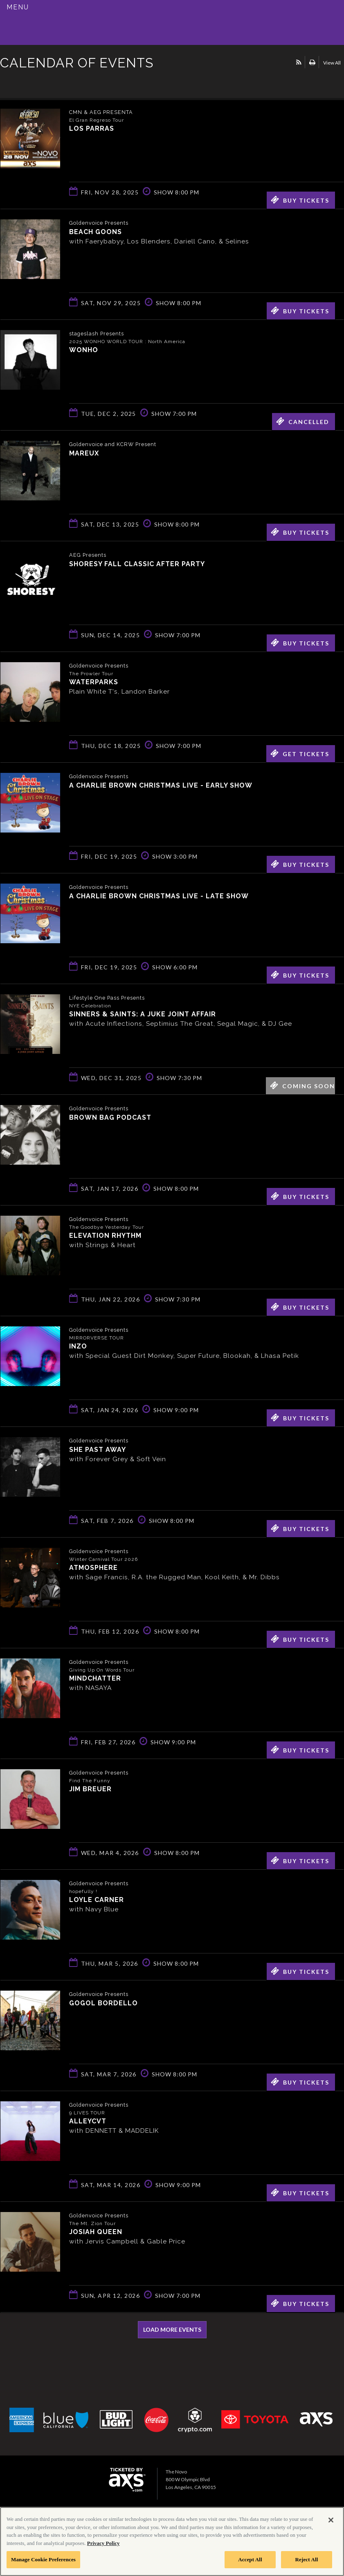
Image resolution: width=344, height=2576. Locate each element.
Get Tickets (299, 753)
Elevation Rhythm (105, 1235)
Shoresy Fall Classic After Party (137, 563)
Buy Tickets (300, 200)
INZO (78, 1346)
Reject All (306, 2559)
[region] (172, 2541)
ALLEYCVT (87, 2121)
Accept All (250, 2559)
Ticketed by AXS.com (59, 83)
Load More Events (172, 2329)
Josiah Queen (95, 2231)
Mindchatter (95, 1678)
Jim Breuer (90, 1788)
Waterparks (93, 681)
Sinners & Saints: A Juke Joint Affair (142, 1014)
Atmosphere (93, 1567)
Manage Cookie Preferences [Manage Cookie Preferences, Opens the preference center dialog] (43, 2559)
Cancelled (302, 421)
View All (332, 63)
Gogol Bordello (103, 2003)
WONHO (83, 349)
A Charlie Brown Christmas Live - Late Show (159, 896)
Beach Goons (95, 231)
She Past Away (97, 1449)
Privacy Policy (103, 2543)
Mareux (84, 453)
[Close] (331, 2520)
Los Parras (91, 128)
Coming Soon (302, 1085)
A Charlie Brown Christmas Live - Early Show (160, 785)
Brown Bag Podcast (110, 1117)
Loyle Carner (96, 1899)
